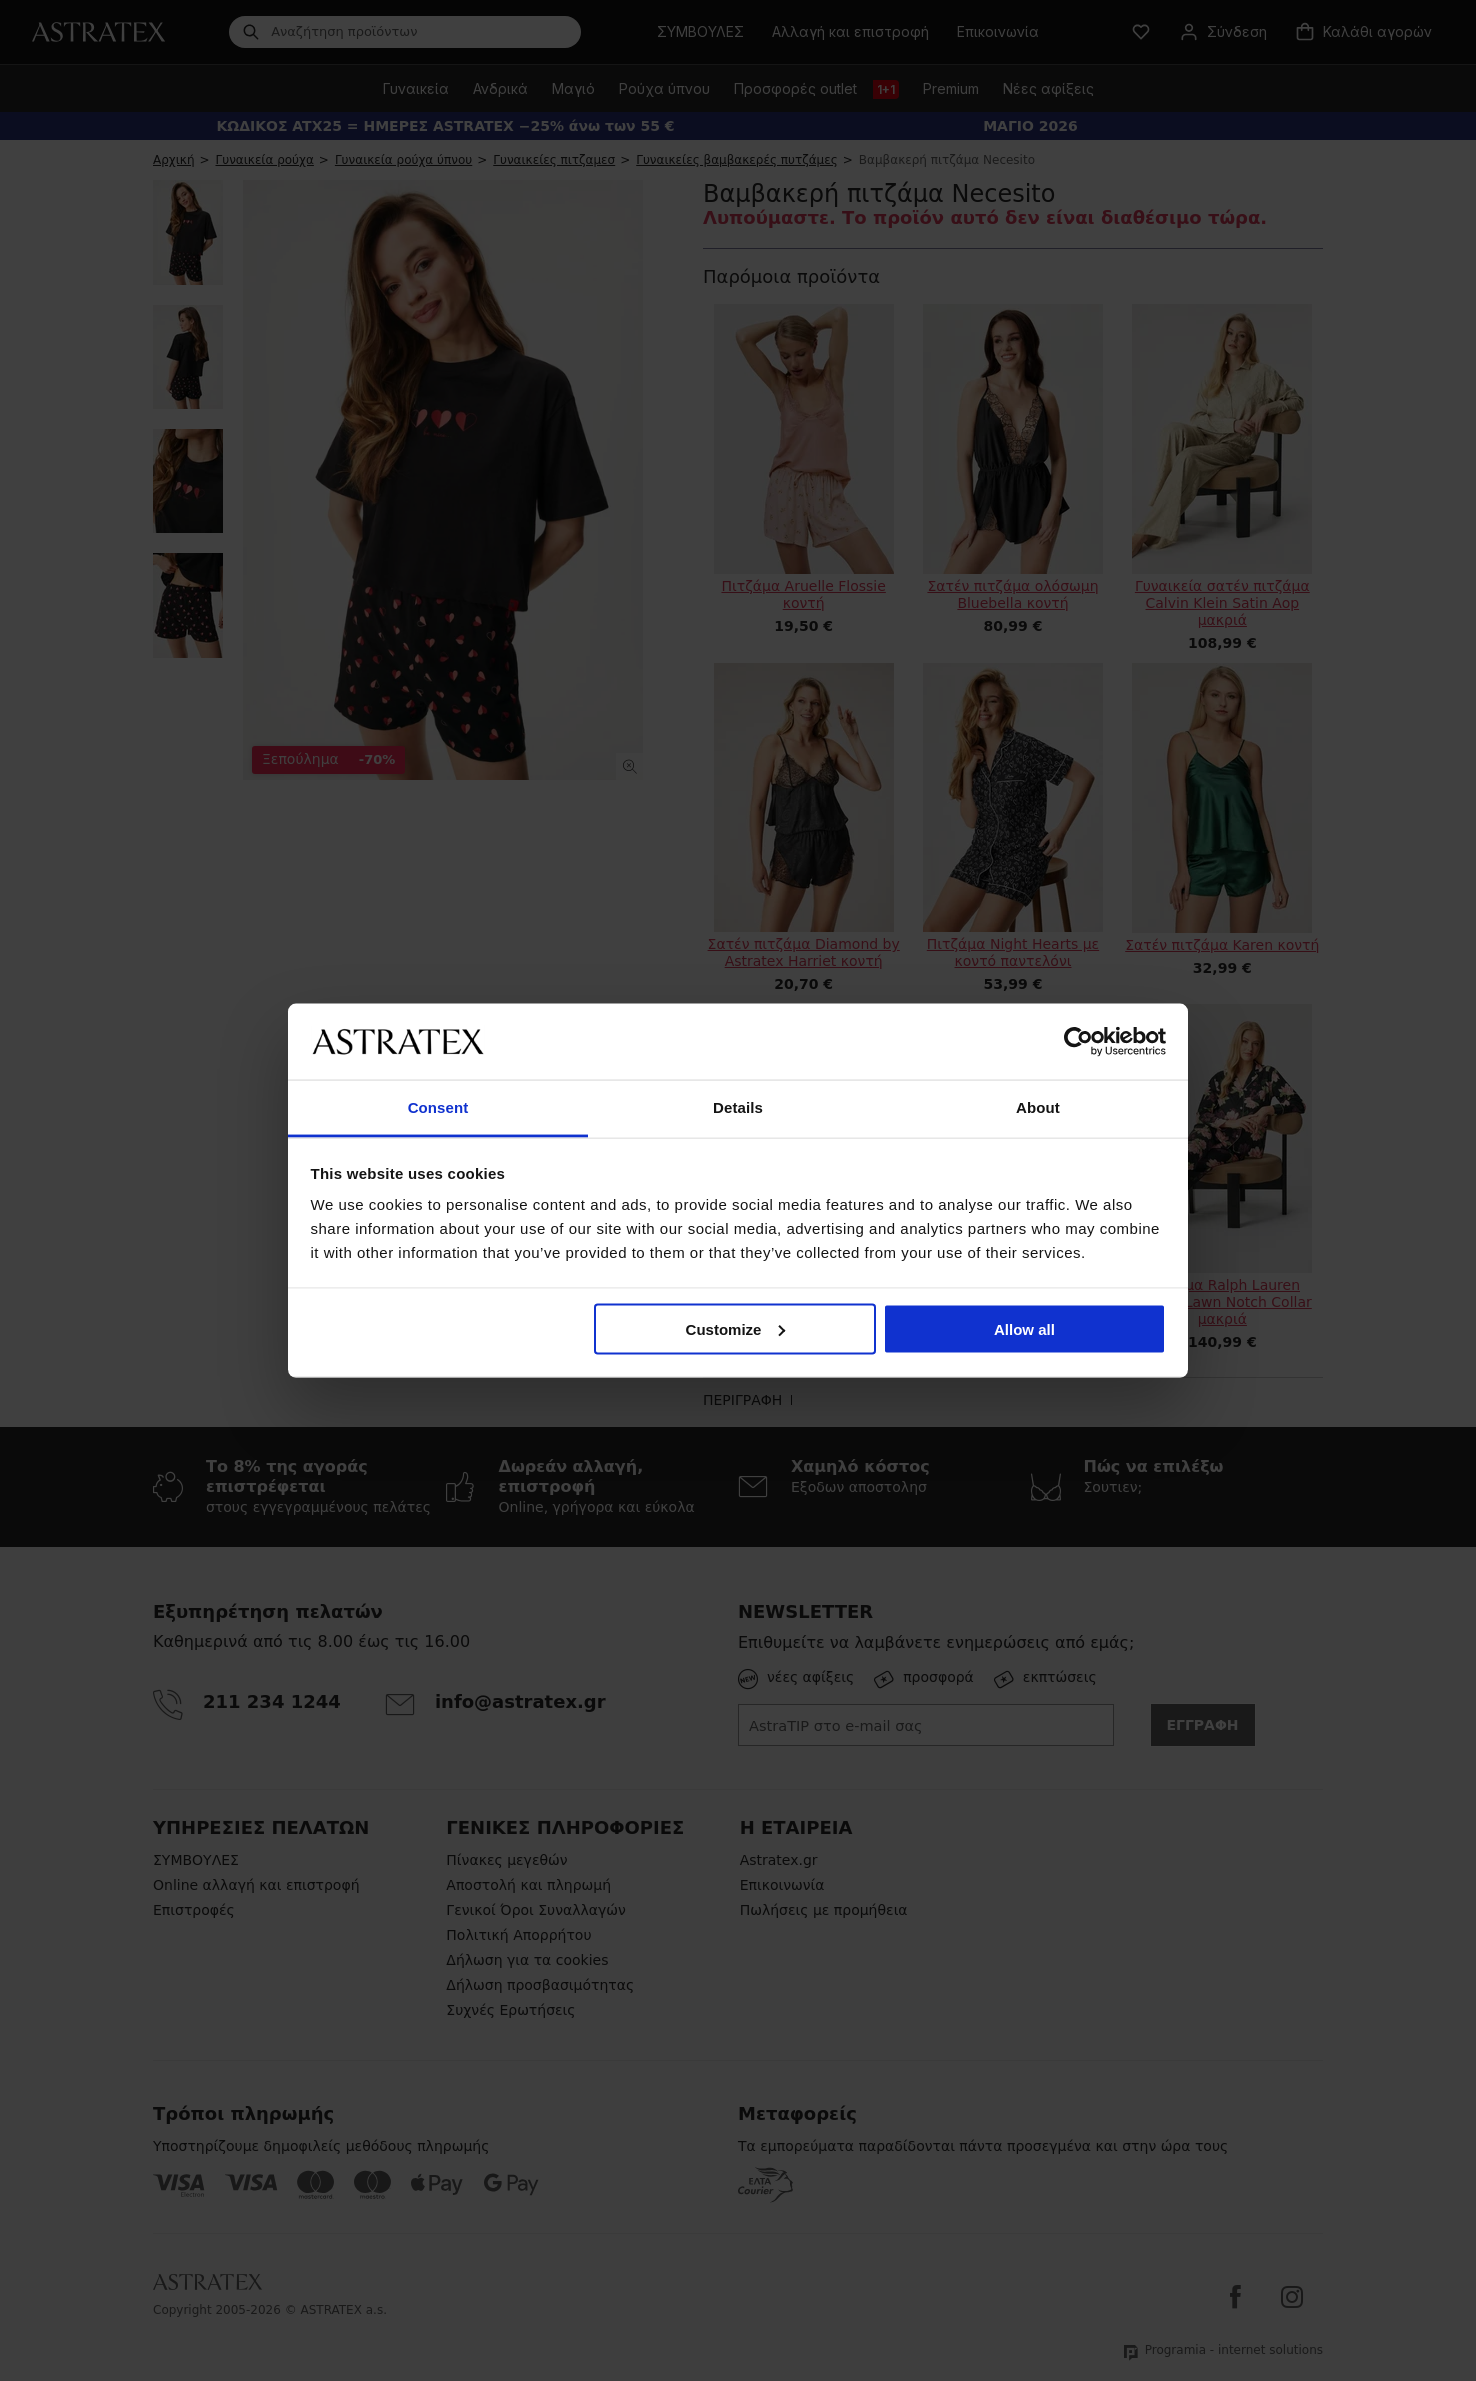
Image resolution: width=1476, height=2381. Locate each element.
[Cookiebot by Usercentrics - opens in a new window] (1078, 1041)
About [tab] (1038, 1107)
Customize (736, 1328)
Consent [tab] (438, 1107)
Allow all (1024, 1328)
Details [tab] (738, 1107)
